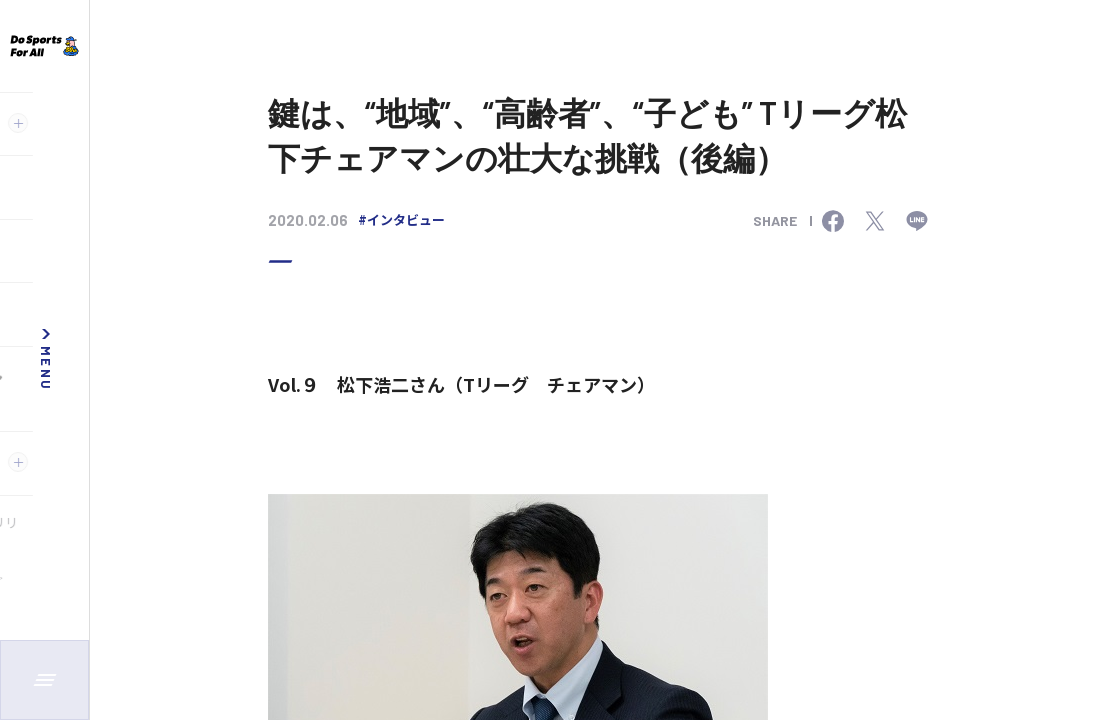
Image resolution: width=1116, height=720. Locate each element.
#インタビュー (401, 219)
